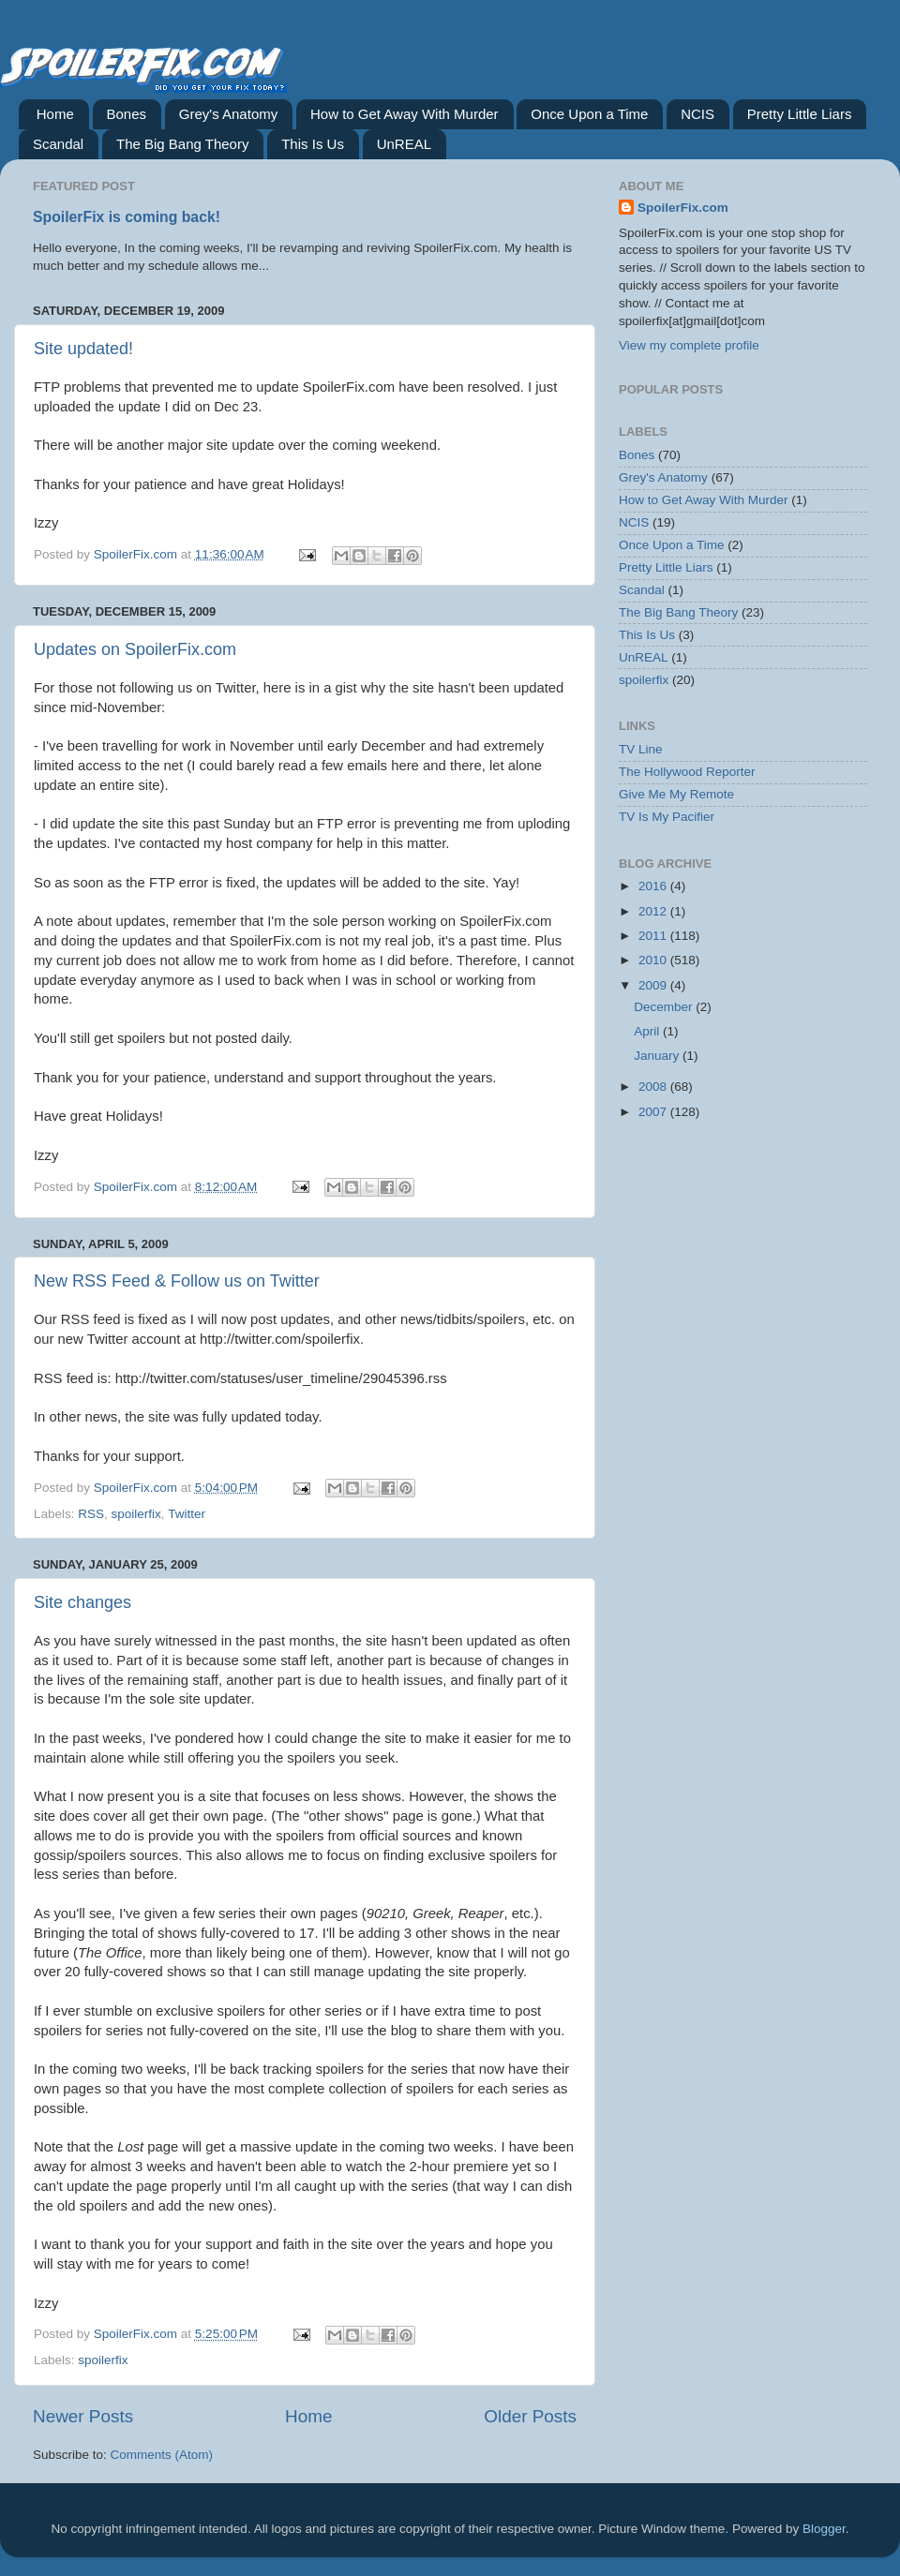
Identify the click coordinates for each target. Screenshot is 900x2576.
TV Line (641, 749)
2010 (654, 960)
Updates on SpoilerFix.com (135, 649)
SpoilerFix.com (683, 208)
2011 (654, 936)
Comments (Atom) (162, 2455)
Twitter (186, 1514)
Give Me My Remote (676, 794)
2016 (654, 886)
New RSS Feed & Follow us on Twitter (177, 1281)
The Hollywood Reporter (687, 772)
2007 (654, 1112)
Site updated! (83, 348)
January (658, 1056)
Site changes (82, 1602)
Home (55, 114)
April (648, 1031)
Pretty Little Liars (799, 114)
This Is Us (312, 144)
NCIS (697, 114)
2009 (654, 985)
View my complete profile (689, 345)
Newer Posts (83, 2416)
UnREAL (404, 144)
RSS (91, 1514)
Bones (127, 114)
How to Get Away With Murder (404, 114)
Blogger (824, 2529)
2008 (654, 1087)
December (665, 1007)
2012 (654, 911)
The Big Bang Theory (182, 144)
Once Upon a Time (589, 114)
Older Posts (530, 2416)
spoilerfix (136, 1514)
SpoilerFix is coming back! (126, 217)
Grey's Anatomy (228, 114)
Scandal (58, 144)
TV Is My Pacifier (666, 817)
